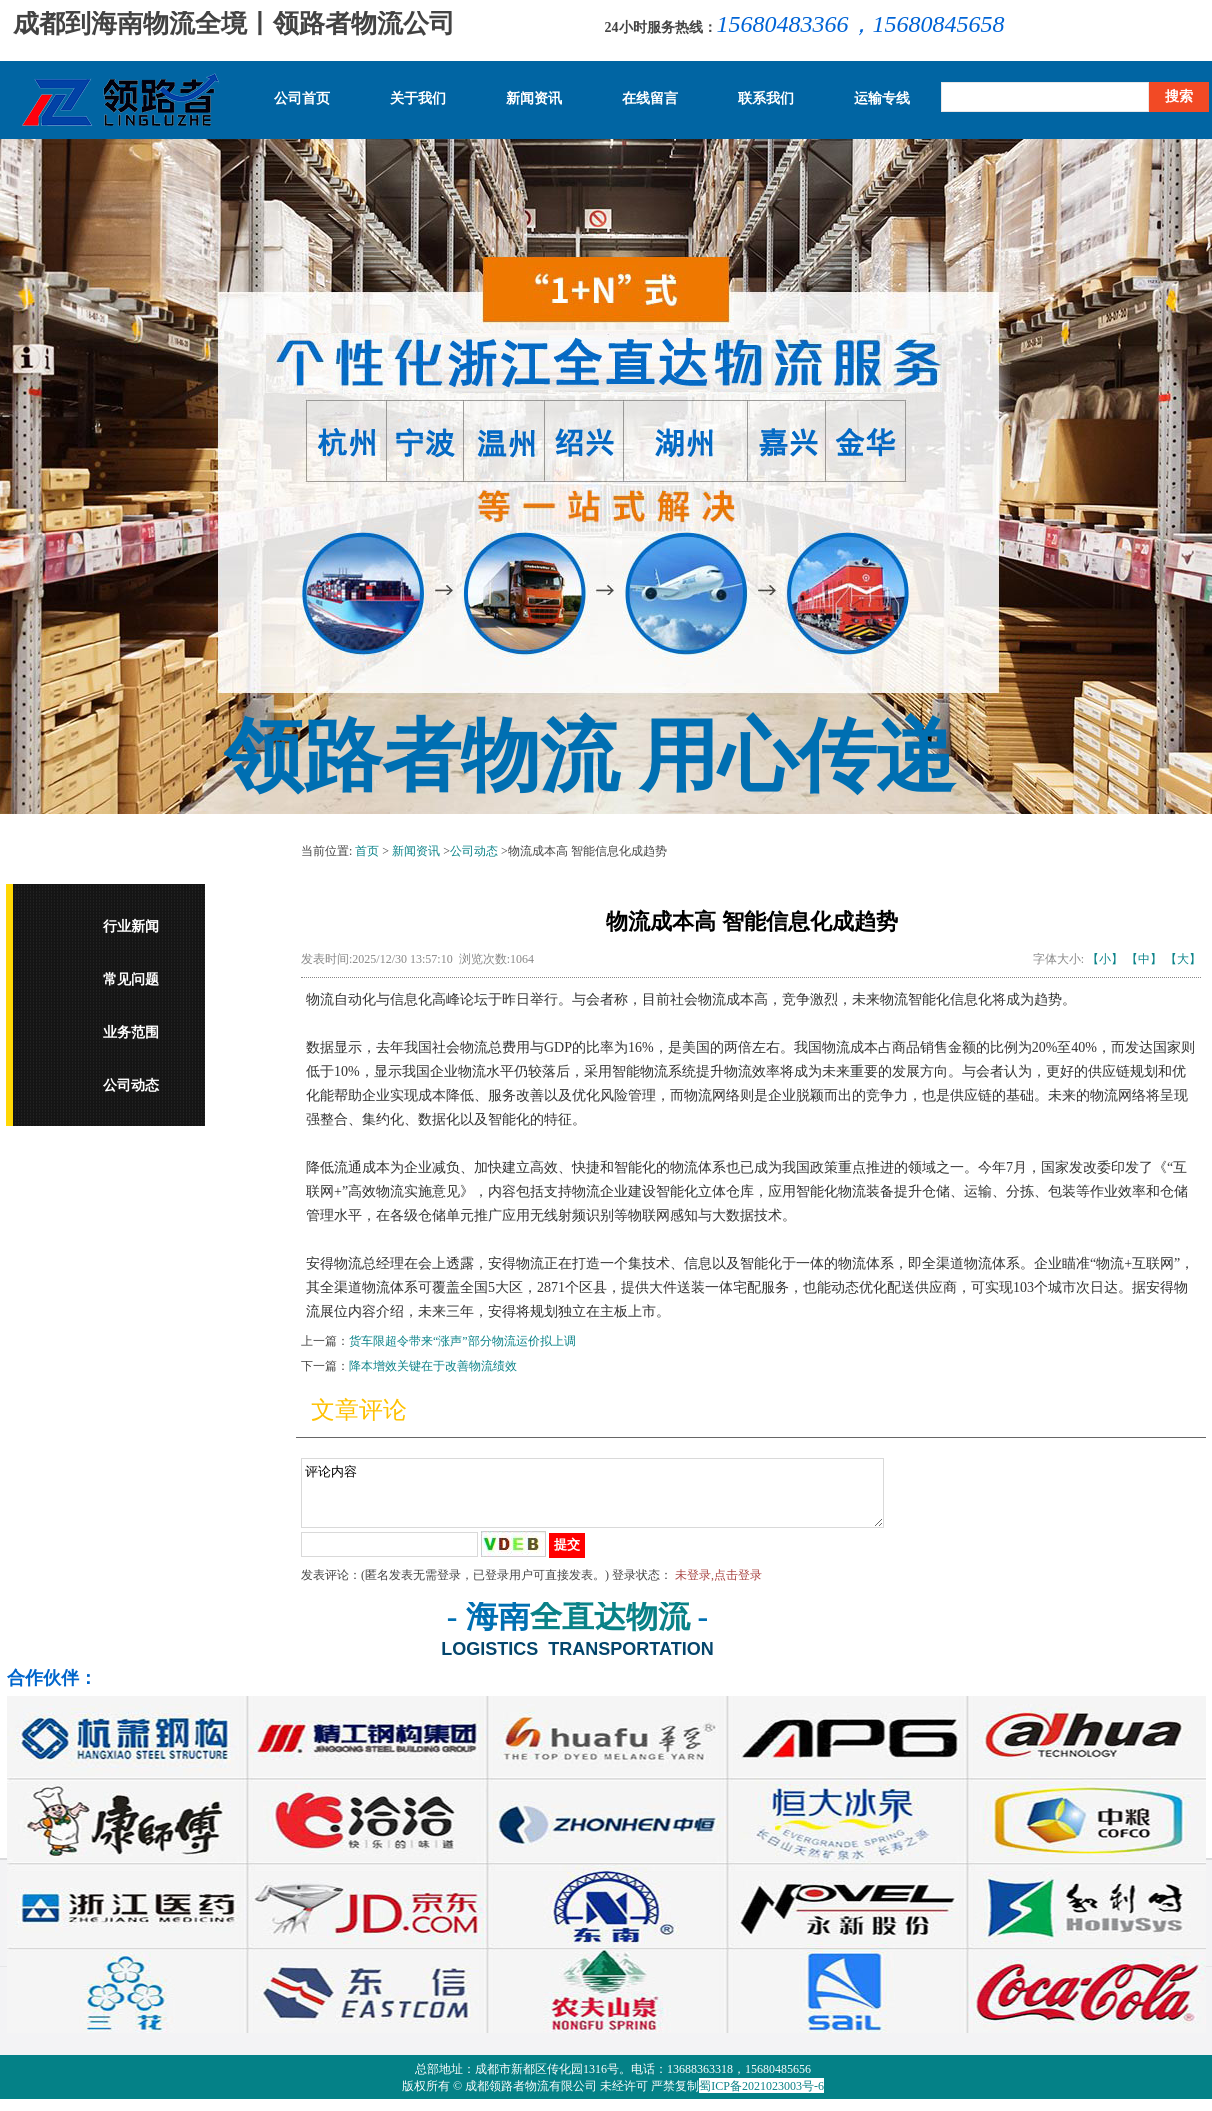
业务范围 (131, 1032)
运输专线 (882, 99)
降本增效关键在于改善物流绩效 (433, 1366)
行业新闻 (131, 926)
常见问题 (131, 979)
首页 (367, 851)
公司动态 (131, 1085)
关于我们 (418, 99)
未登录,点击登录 (718, 1587)
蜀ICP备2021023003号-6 (761, 2098)
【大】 (1183, 959)
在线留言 (650, 99)
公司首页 (302, 99)
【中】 (1144, 959)
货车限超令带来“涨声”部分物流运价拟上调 (462, 1341)
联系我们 (766, 99)
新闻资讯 (534, 99)
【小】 (1105, 959)
